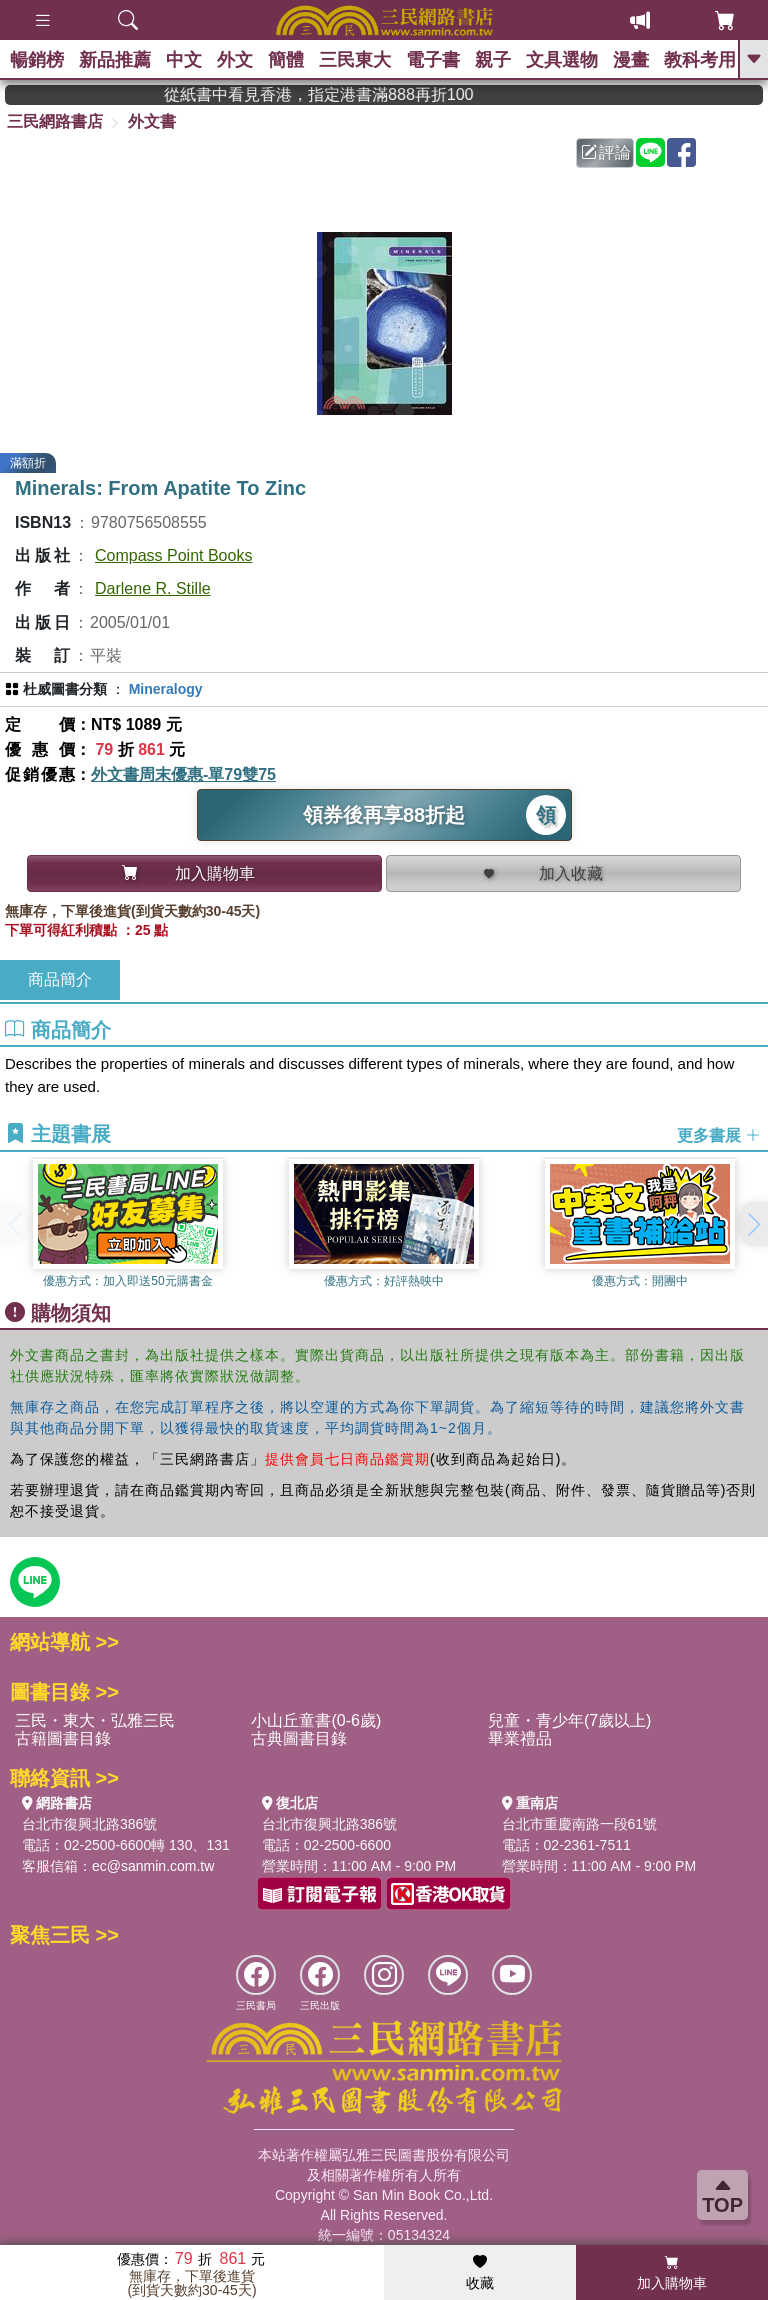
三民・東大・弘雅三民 (95, 1720)
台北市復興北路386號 (89, 1824)
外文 (235, 60)
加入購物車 (672, 2273)
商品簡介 (60, 979)
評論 (606, 152)
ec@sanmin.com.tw (153, 1866)
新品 (115, 60)
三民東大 (355, 60)
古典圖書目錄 (299, 1738)
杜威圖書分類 (65, 689)
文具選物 (562, 60)
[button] (753, 1224)
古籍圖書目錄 (63, 1738)
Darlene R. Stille (153, 588)
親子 (493, 60)
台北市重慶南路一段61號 (580, 1824)
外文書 (152, 121)
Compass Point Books (173, 555)
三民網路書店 (55, 121)
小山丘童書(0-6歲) (316, 1720)
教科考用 (700, 60)
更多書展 (719, 1134)
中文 (184, 60)
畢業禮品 (520, 1738)
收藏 (480, 2273)
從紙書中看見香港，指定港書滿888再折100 (379, 94)
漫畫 (631, 60)
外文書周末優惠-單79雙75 (183, 774)
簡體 (286, 60)
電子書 (433, 60)
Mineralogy (166, 689)
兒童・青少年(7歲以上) (570, 1720)
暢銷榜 (37, 60)
